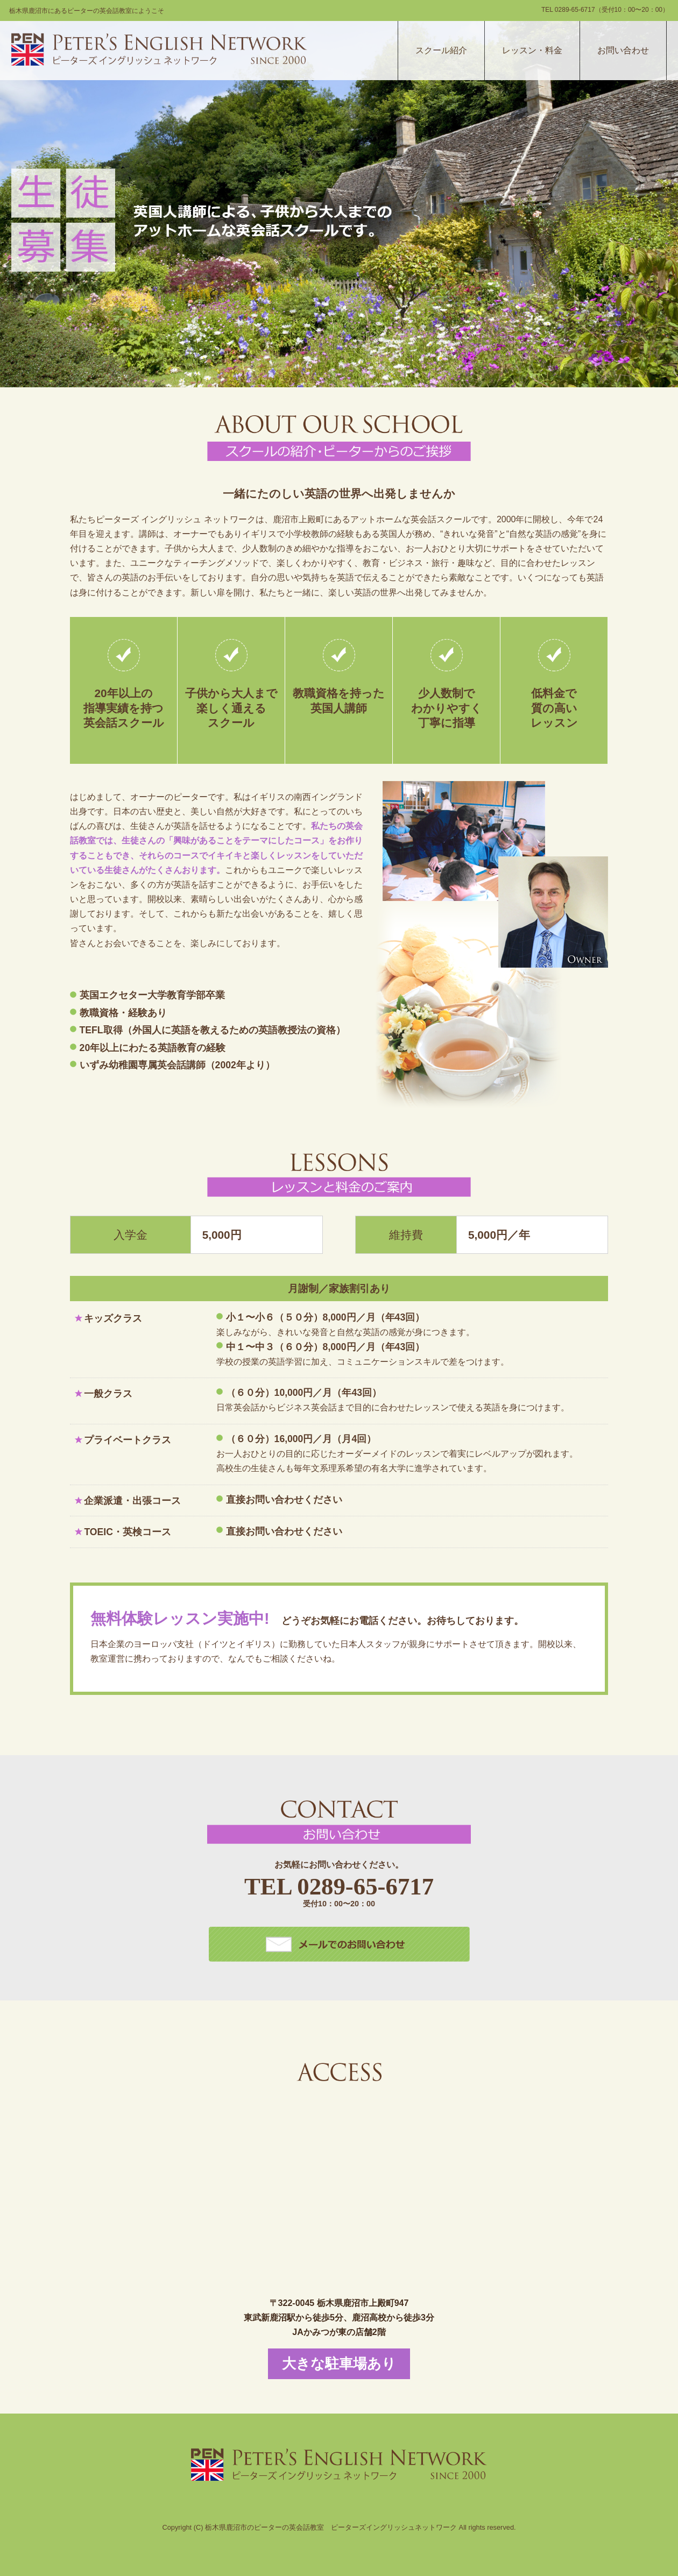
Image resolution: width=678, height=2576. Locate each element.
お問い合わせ (623, 50)
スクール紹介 (441, 50)
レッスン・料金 (532, 50)
